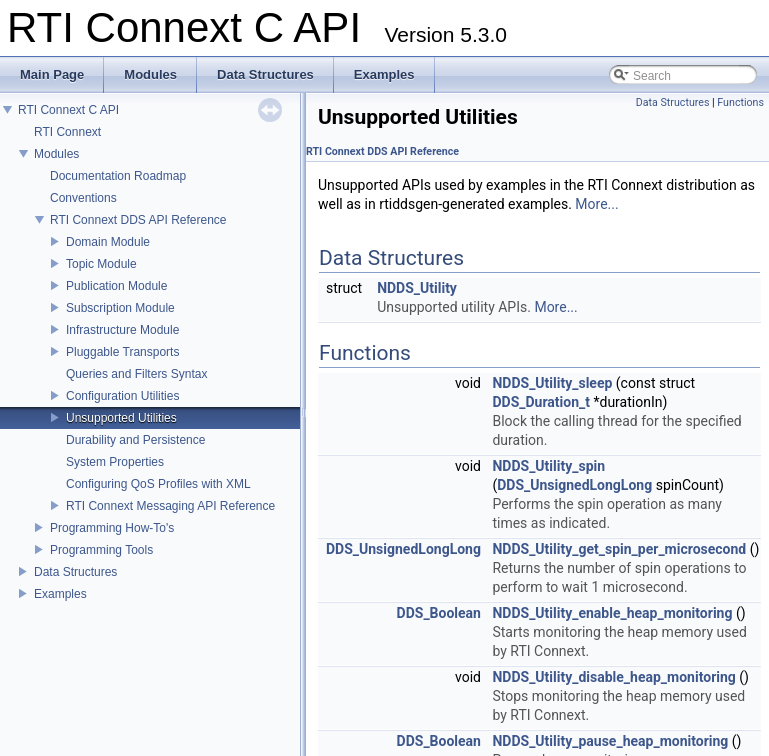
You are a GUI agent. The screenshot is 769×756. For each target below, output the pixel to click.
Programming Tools (101, 550)
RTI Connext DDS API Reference (138, 220)
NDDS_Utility (417, 288)
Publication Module (116, 286)
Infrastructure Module (122, 330)
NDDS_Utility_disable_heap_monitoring (613, 677)
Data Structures (75, 572)
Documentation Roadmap (118, 176)
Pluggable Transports (122, 352)
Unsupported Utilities (121, 418)
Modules (56, 154)
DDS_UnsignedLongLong (574, 485)
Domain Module (108, 242)
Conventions (83, 198)
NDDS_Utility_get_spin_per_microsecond (619, 549)
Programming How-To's (112, 528)
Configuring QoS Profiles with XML (158, 484)
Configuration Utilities (122, 396)
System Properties (115, 462)
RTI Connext (67, 132)
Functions (740, 102)
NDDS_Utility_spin (548, 466)
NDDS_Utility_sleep (552, 383)
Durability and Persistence (135, 440)
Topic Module (101, 264)
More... (596, 204)
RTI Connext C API (68, 110)
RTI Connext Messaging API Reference (170, 506)
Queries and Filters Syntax (136, 374)
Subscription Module (120, 308)
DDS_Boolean (439, 613)
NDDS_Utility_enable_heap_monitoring (612, 613)
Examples (60, 594)
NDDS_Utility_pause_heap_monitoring (610, 741)
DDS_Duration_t (541, 402)
